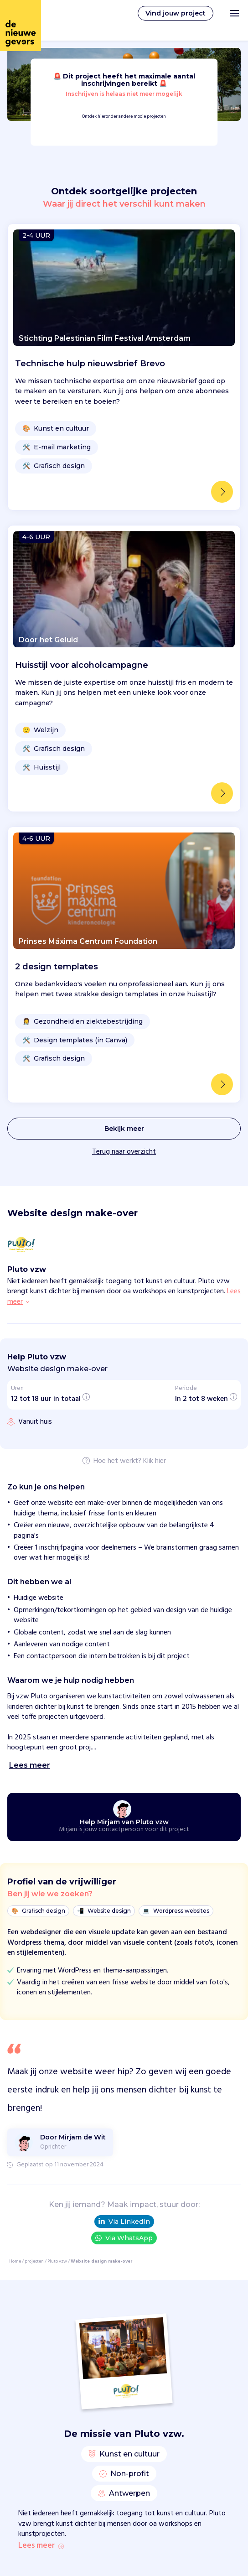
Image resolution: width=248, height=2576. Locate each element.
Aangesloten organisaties (103, 2354)
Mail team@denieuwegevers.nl (111, 2404)
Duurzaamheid (86, 2566)
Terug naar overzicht (124, 770)
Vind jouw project (175, 13)
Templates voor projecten (104, 2479)
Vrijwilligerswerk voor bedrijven (111, 2341)
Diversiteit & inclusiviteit (101, 2554)
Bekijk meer (124, 747)
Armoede (78, 2530)
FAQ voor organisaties (98, 2330)
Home (15, 1879)
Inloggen (77, 2467)
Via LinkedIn (124, 1839)
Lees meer (41, 2164)
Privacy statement (93, 2429)
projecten (34, 1879)
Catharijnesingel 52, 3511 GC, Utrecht (120, 2393)
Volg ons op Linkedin (95, 2416)
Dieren (73, 2542)
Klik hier (154, 1079)
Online (73, 2518)
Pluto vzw (57, 1879)
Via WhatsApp (124, 1856)
